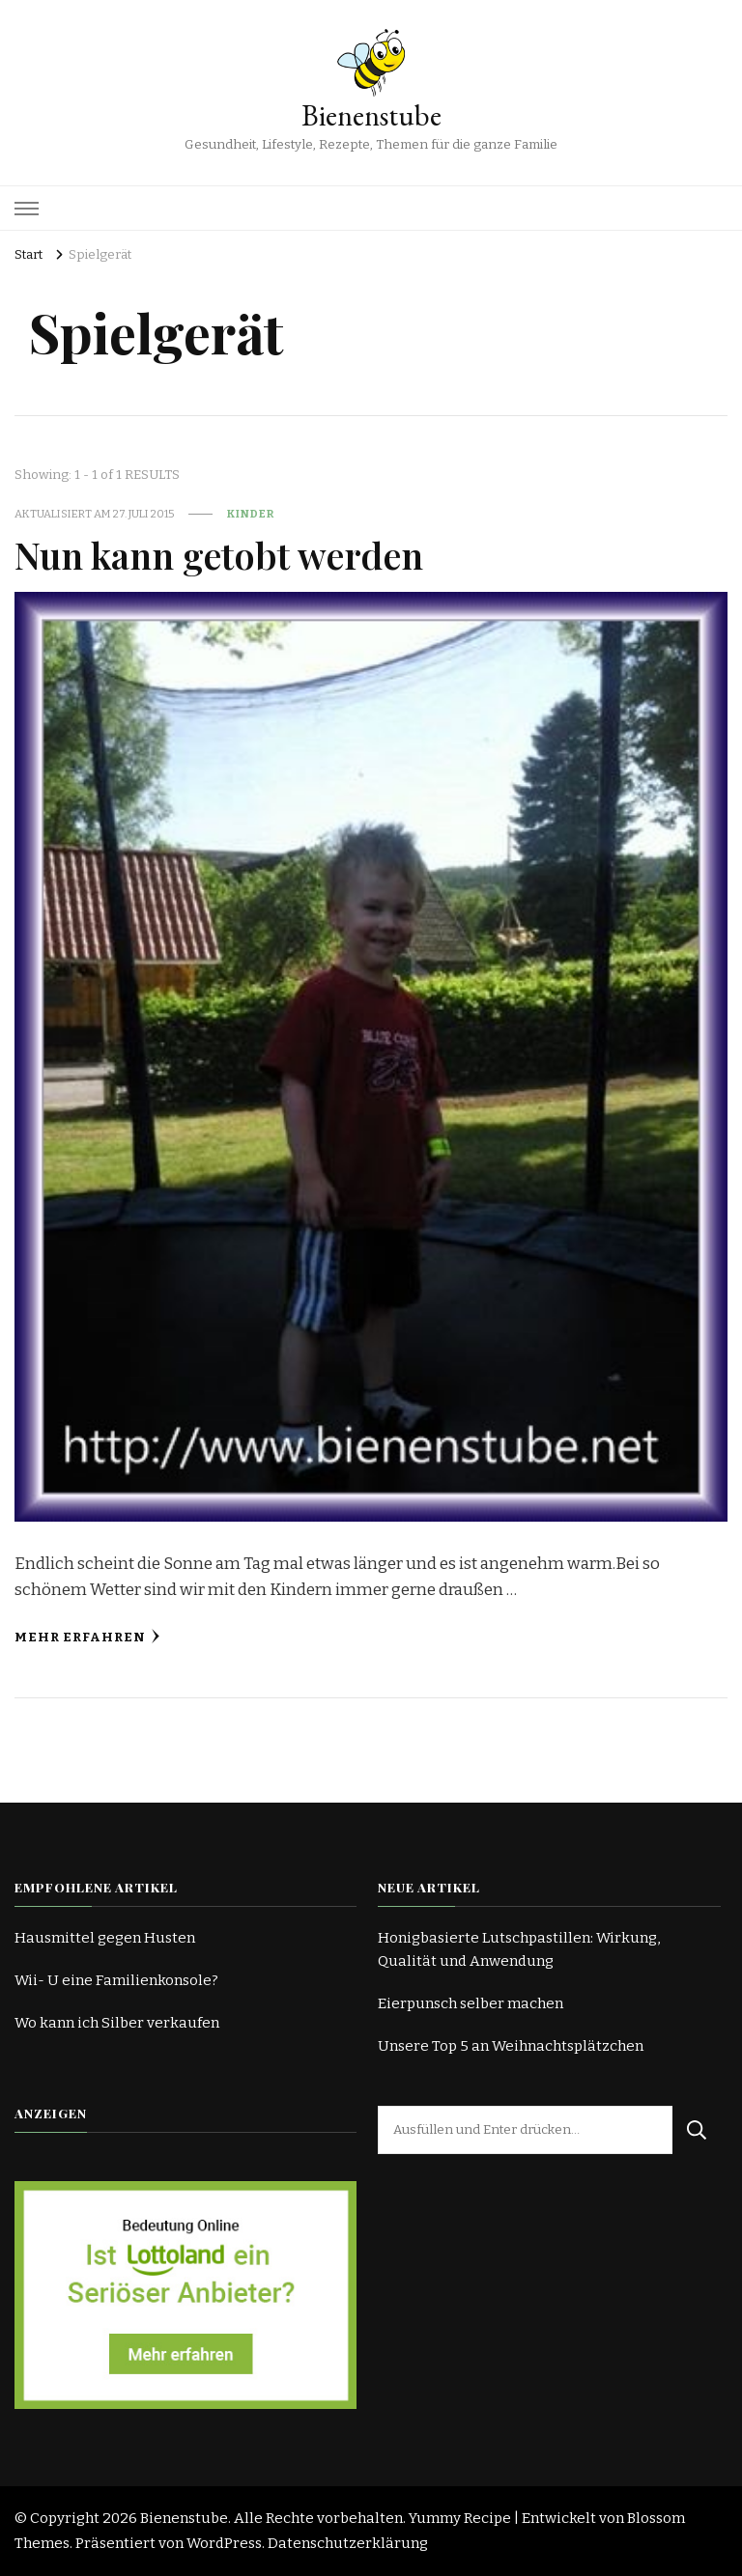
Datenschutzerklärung (348, 2543)
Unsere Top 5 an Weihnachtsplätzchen (510, 2046)
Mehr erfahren (87, 1637)
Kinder (250, 513)
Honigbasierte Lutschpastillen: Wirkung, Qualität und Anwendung (519, 1949)
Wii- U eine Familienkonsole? (116, 1980)
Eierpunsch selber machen (470, 2003)
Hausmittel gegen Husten (104, 1937)
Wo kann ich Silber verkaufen (116, 2022)
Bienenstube (371, 115)
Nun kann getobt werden (218, 554)
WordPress (224, 2543)
